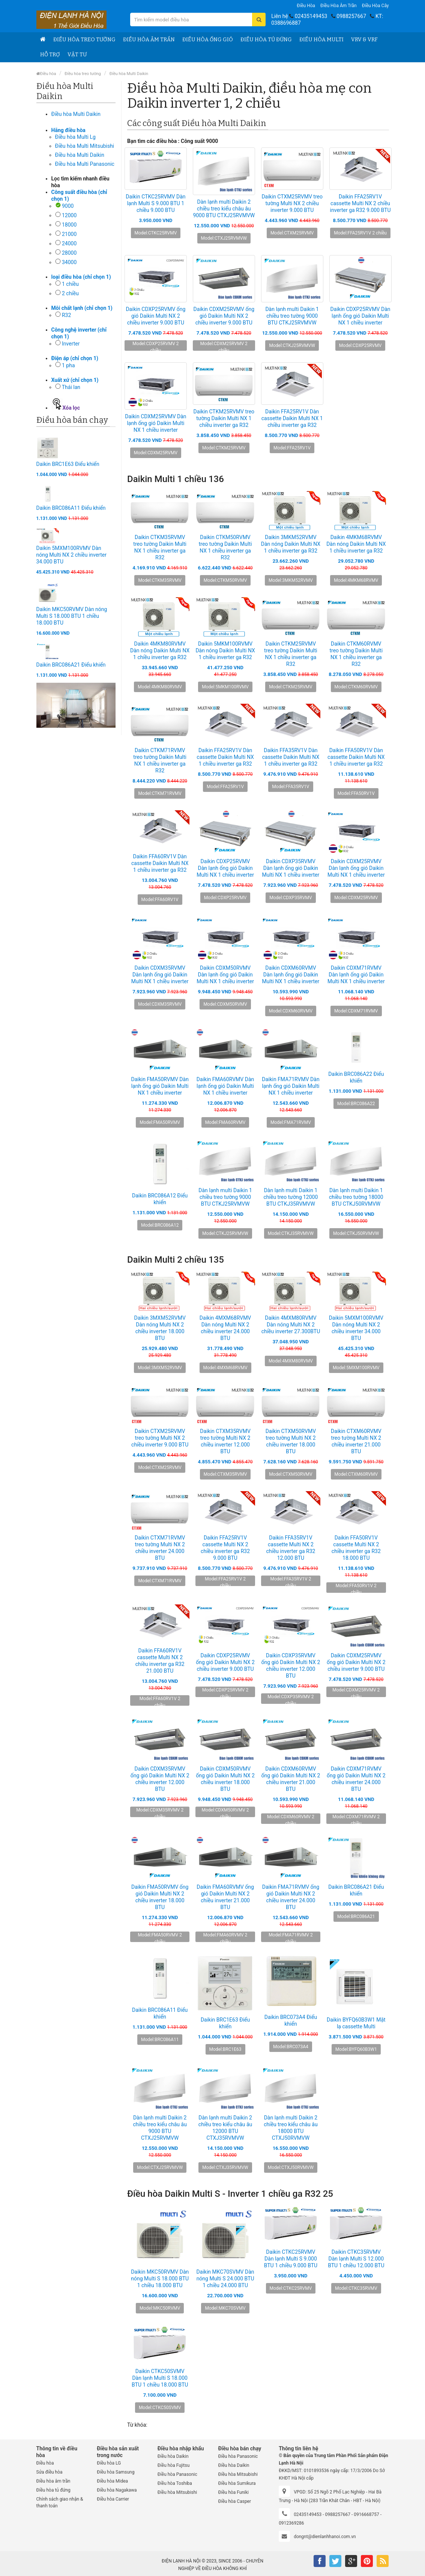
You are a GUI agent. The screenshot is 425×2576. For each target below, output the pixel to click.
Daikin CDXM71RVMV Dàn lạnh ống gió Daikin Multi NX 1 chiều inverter (356, 974)
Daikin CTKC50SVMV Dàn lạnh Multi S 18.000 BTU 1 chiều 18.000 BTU (160, 2378)
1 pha (68, 365)
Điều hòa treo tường (84, 39)
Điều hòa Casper (234, 2501)
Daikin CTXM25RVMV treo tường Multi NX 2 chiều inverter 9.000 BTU (292, 203)
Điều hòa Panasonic (177, 2474)
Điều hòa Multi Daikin (129, 73)
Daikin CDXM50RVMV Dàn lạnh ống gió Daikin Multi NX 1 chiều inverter (225, 974)
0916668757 (366, 2514)
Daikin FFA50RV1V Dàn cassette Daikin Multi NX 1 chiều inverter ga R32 (355, 757)
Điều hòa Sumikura (236, 2483)
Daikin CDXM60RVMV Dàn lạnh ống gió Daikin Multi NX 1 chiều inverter (291, 974)
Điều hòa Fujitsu (174, 2465)
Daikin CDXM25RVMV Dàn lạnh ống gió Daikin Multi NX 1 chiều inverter (155, 423)
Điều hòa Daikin (173, 2456)
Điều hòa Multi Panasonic (84, 164)
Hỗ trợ (50, 54)
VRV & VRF (364, 39)
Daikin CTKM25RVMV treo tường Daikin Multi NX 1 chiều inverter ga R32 (224, 418)
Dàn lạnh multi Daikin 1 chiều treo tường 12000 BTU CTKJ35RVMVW (291, 1197)
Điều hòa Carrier (113, 2499)
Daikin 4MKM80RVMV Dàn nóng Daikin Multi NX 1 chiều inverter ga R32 (159, 650)
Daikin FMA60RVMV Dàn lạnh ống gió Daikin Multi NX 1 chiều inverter (225, 1086)
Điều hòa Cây (375, 5)
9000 (68, 206)
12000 (69, 215)
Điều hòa (306, 5)
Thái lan (71, 387)
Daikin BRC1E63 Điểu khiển (67, 464)
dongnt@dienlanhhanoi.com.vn (325, 2536)
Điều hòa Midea (112, 2481)
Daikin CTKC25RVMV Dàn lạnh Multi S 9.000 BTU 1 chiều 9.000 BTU (155, 203)
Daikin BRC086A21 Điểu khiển (71, 665)
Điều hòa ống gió (207, 39)
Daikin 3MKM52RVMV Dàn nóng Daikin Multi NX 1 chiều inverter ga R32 (290, 544)
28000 (69, 253)
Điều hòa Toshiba (175, 2483)
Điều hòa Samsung (115, 2472)
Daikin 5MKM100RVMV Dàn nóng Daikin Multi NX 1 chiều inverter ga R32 (225, 650)
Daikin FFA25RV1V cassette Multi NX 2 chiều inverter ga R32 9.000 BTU (360, 203)
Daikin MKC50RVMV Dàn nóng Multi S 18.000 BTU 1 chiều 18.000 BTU (71, 616)
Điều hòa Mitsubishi (177, 2492)
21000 (69, 234)
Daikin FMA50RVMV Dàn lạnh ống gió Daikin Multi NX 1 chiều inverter (159, 1086)
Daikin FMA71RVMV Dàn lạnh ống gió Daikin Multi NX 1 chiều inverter (290, 1086)
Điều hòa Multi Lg (75, 137)
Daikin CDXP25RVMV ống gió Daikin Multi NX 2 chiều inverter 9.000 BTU (155, 316)
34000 (69, 262)
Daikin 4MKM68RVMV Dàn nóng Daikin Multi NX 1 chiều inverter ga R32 (356, 544)
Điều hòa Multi (321, 39)
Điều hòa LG (109, 2463)
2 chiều (70, 293)
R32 (66, 315)
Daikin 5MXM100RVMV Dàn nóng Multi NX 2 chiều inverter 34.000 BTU (71, 555)
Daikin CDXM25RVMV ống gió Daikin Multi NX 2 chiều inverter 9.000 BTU (224, 316)
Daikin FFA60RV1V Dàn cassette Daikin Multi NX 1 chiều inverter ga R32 (159, 863)
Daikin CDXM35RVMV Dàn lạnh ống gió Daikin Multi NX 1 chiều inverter (160, 974)
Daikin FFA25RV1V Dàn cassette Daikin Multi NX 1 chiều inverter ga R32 (292, 418)
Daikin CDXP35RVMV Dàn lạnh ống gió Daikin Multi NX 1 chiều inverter (291, 868)
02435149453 (311, 16)
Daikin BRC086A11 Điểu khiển (71, 508)
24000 (69, 243)
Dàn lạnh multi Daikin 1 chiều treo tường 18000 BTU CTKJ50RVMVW (356, 1197)
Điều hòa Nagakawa (117, 2490)
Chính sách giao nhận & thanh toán (59, 2502)
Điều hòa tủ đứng (266, 39)
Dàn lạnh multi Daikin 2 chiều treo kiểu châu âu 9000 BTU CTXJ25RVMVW (224, 208)
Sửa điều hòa (49, 2472)
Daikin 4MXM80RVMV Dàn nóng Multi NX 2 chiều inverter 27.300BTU (290, 1324)
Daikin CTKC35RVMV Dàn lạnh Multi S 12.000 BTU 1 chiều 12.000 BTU (356, 2258)
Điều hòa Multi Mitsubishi (84, 146)
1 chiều (70, 284)
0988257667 (351, 16)
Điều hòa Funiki (233, 2492)
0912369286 (291, 2523)
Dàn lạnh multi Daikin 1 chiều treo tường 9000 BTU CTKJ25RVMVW (292, 316)
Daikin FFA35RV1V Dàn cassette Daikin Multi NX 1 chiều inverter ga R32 (290, 757)
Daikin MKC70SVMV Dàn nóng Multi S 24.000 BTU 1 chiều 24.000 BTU (225, 2278)
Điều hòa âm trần (338, 5)
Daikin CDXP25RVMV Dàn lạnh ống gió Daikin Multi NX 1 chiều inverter (360, 316)
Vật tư (77, 54)
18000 (69, 225)
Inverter (71, 344)
